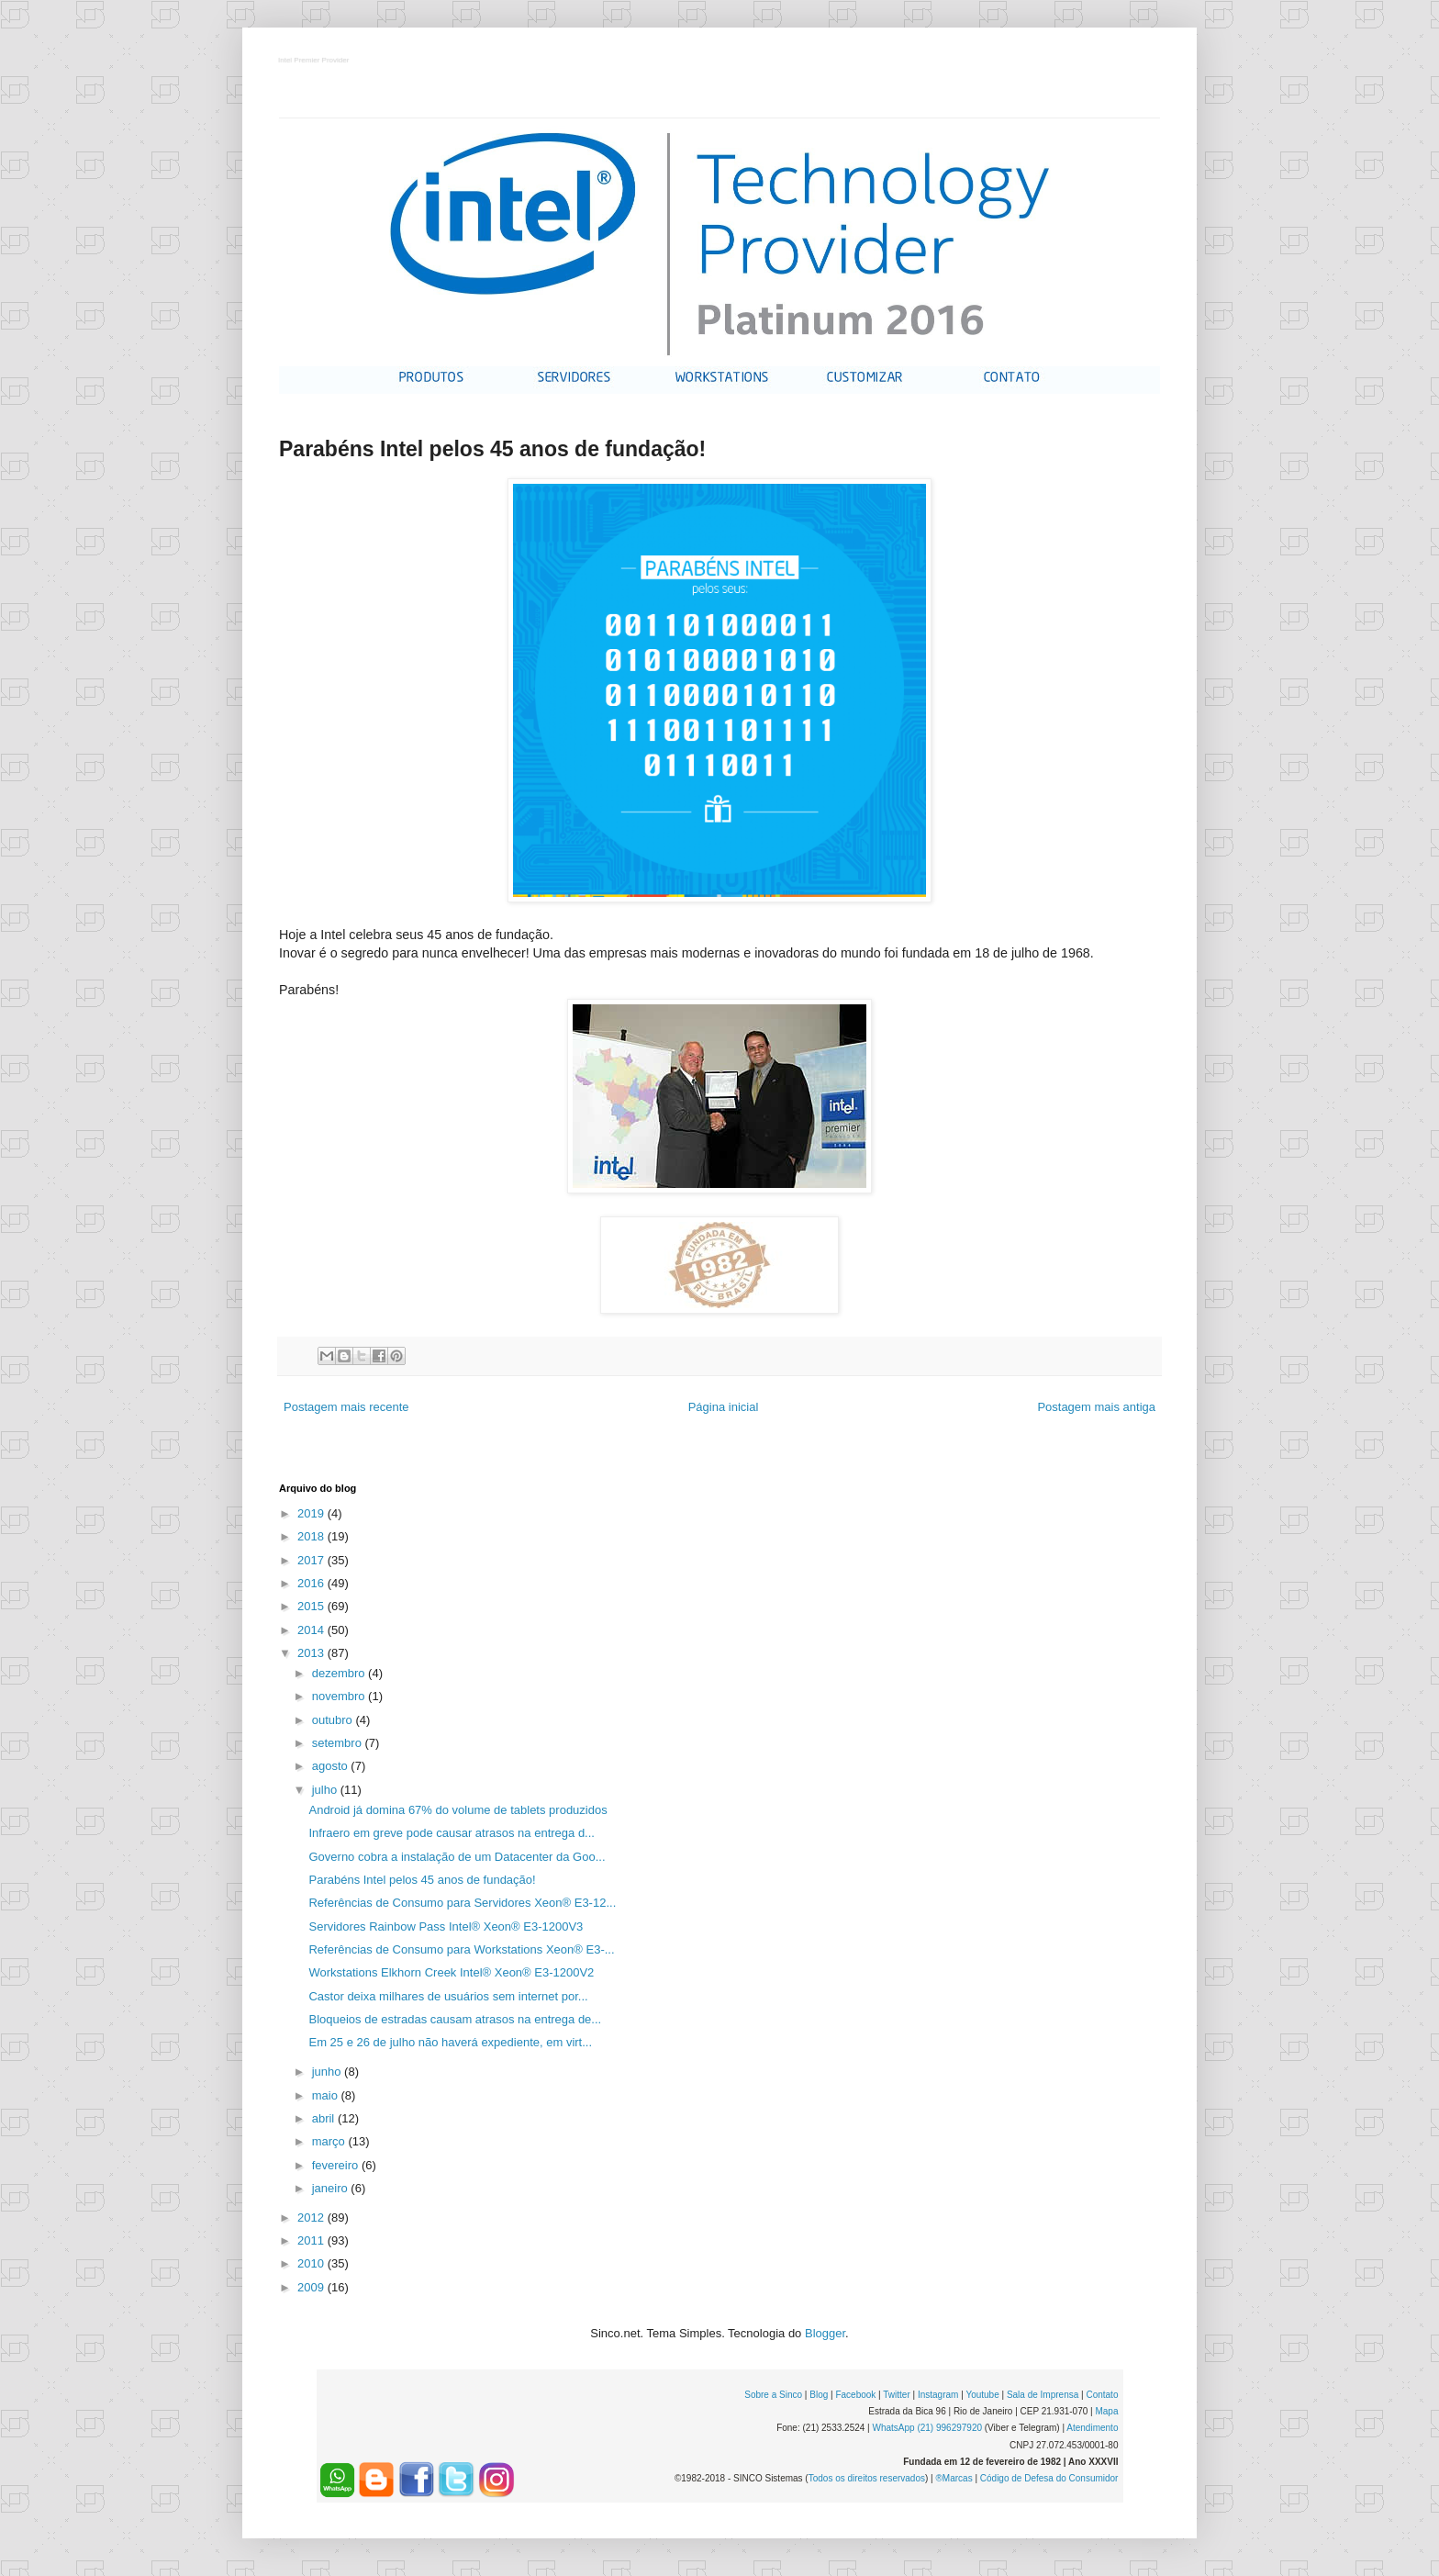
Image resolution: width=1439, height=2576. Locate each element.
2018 (312, 1536)
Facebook (855, 2395)
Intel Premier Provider (314, 61)
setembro (338, 1743)
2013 (312, 1653)
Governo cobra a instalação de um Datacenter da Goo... (456, 1857)
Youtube (981, 2395)
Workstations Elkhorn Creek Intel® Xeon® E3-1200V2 (451, 1972)
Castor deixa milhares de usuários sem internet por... (447, 1996)
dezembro (340, 1673)
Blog (818, 2395)
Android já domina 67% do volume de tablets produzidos (457, 1810)
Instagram (938, 2395)
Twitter (896, 2395)
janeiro (331, 2188)
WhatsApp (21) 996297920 (927, 2428)
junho (328, 2071)
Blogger (825, 2333)
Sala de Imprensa (1042, 2395)
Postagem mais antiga (1096, 1407)
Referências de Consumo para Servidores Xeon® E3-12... (462, 1903)
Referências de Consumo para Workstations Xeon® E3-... (461, 1949)
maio (326, 2095)
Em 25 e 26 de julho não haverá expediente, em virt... (450, 2042)
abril (325, 2118)
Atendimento (1092, 2428)
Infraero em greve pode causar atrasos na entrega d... (451, 1833)
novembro (340, 1696)
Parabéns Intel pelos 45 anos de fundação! (421, 1880)
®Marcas (953, 2478)
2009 (312, 2287)
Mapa (1106, 2411)
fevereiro (337, 2165)
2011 (312, 2240)
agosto (331, 1766)
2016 (312, 1583)
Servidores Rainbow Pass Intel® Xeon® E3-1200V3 (445, 1926)
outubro (334, 1720)
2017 (312, 1560)
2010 (312, 2263)
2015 (312, 1606)
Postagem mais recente (346, 1407)
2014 (312, 1630)
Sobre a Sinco (773, 2395)
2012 (312, 2217)
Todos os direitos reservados (867, 2478)
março (330, 2141)
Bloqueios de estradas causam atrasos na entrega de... (454, 2019)
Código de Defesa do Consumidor (1049, 2478)
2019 (312, 1513)
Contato (1102, 2395)
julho (326, 1790)
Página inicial (723, 1407)
